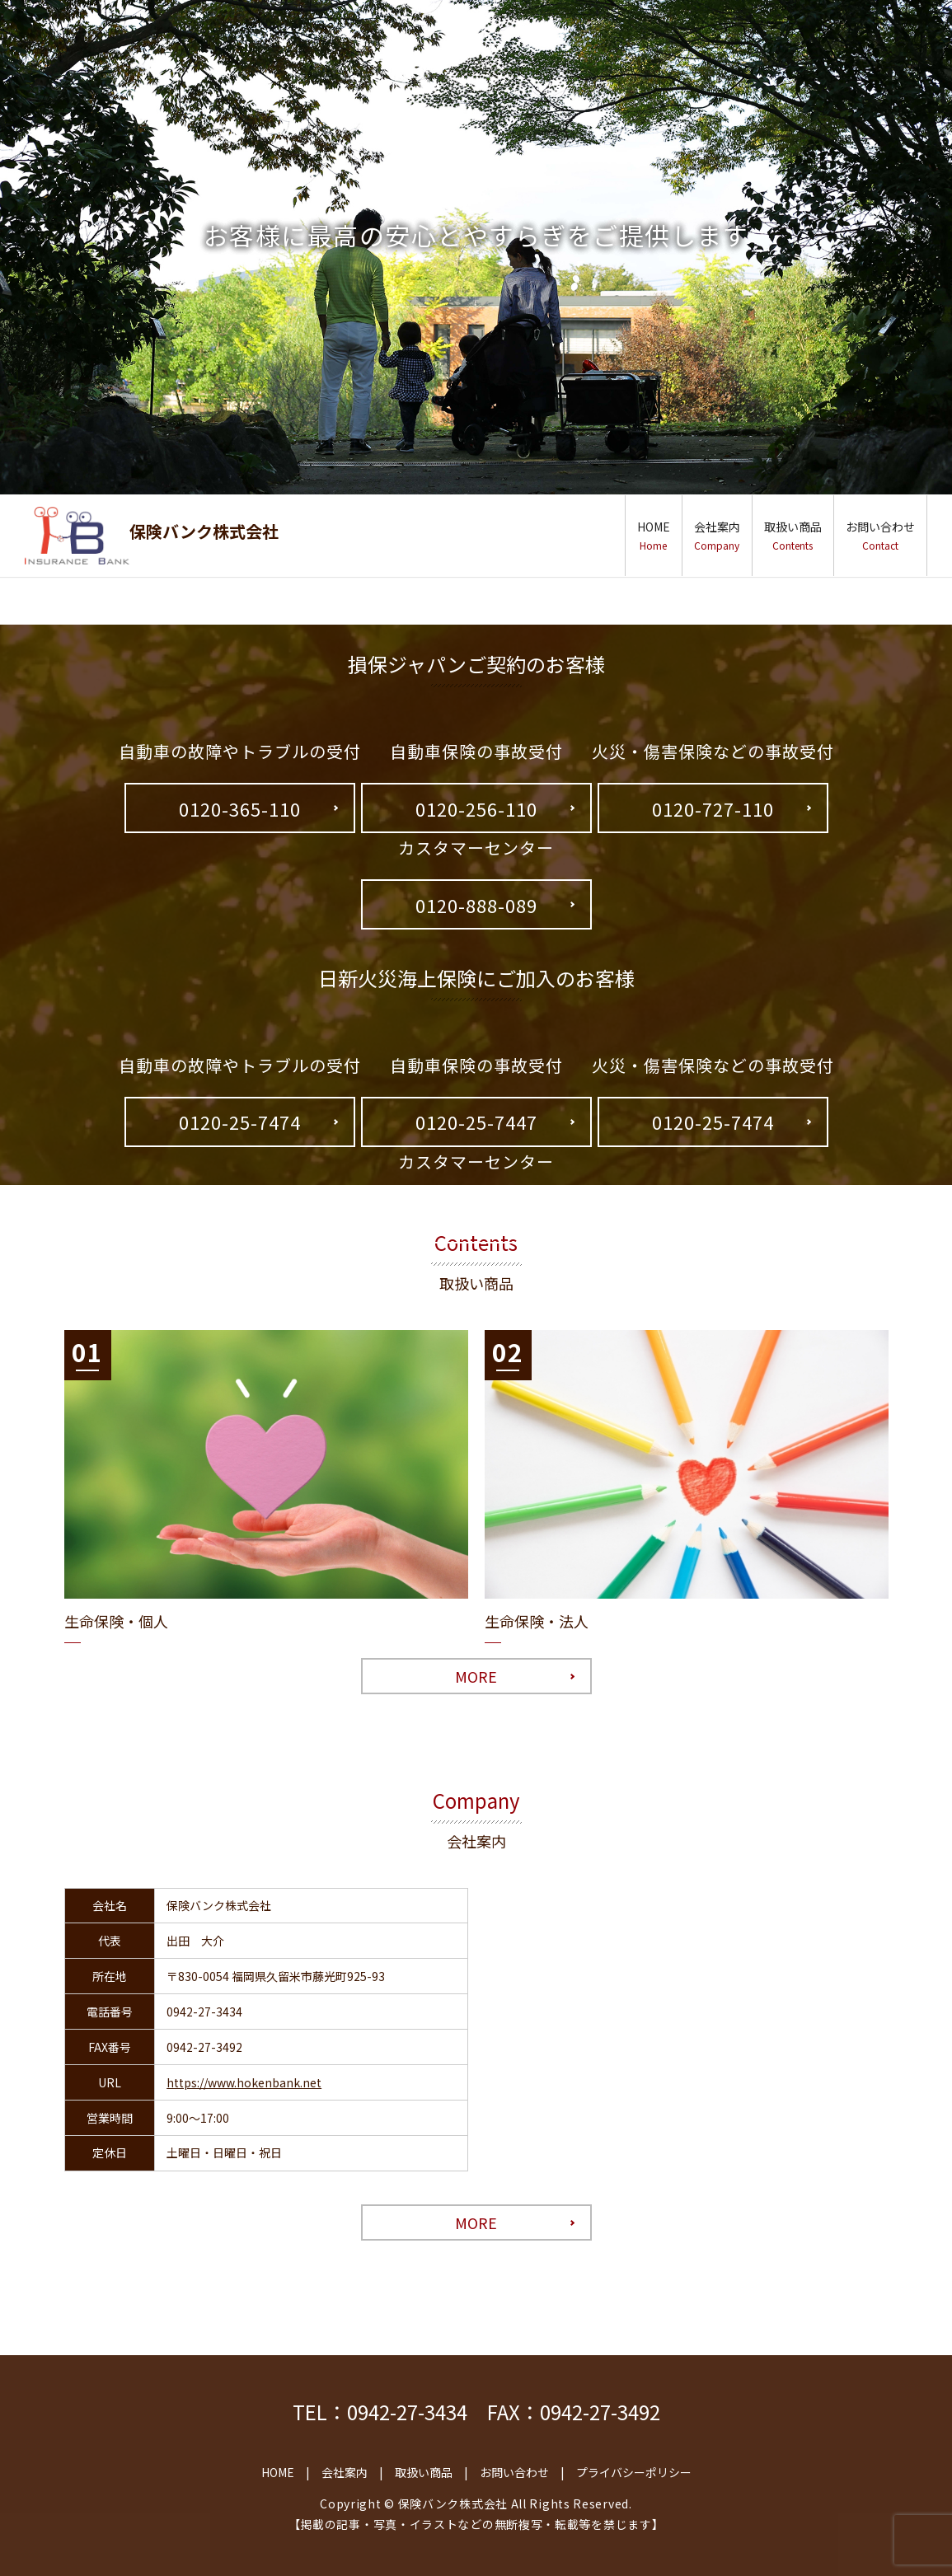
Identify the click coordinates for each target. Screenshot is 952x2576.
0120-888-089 (476, 905)
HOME (653, 535)
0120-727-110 (713, 808)
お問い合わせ (880, 535)
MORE (476, 1676)
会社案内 (717, 535)
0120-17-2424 (476, 1218)
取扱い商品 (793, 535)
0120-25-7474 (240, 1121)
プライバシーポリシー (634, 2472)
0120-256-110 (476, 808)
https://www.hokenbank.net (243, 2082)
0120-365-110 (240, 808)
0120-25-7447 (476, 1121)
